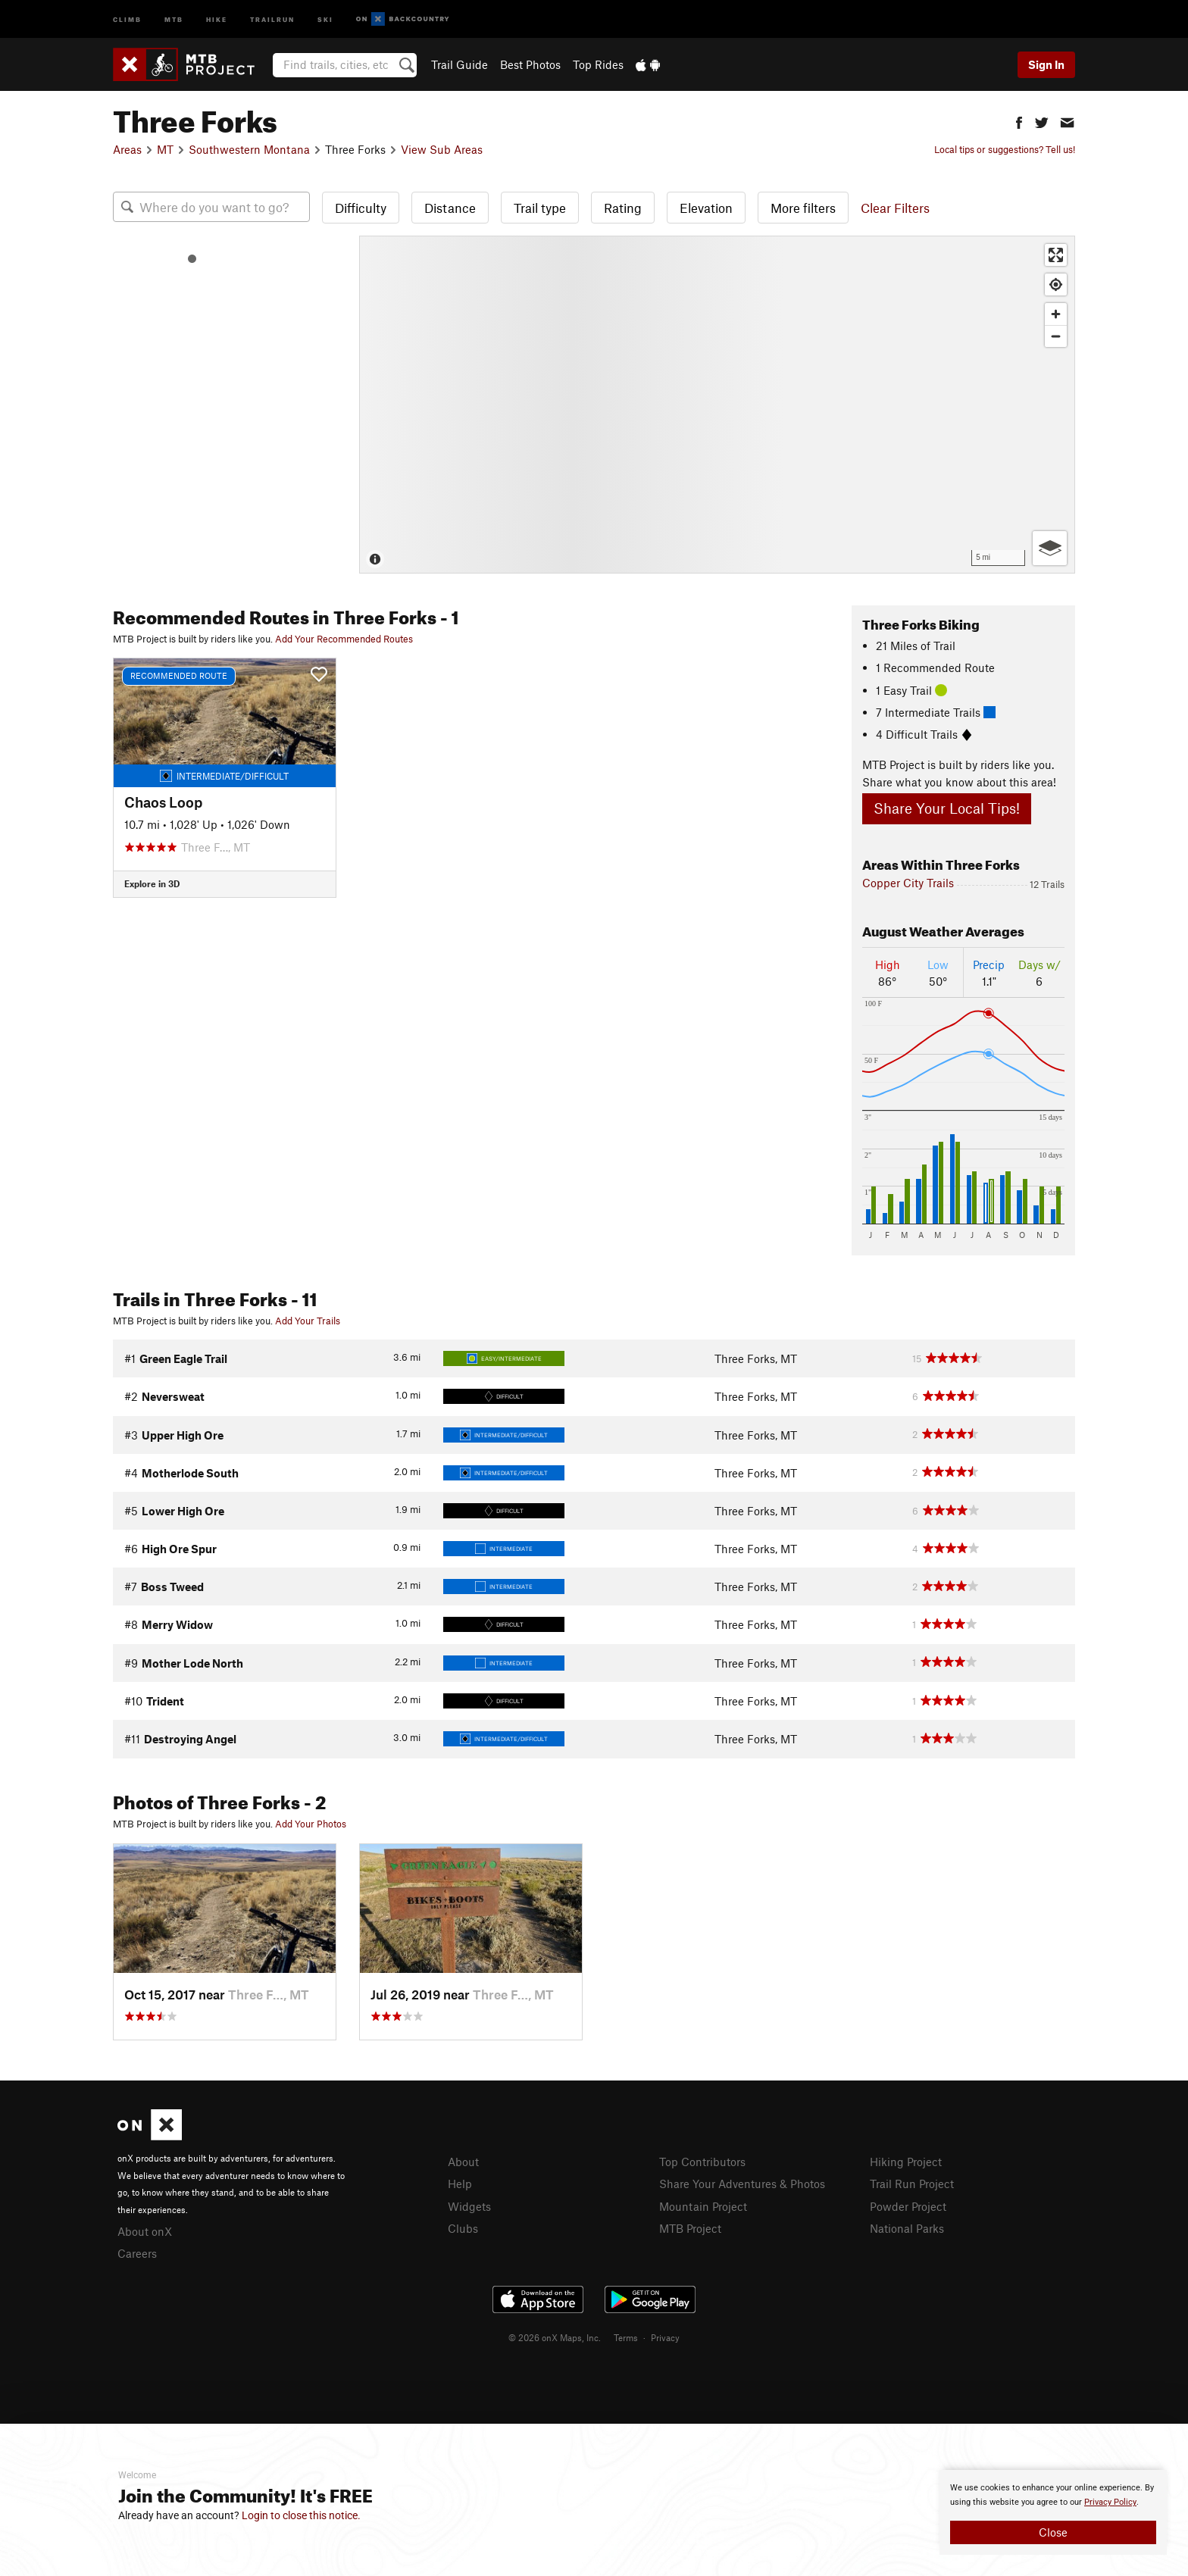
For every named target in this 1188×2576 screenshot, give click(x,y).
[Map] (717, 404)
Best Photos (530, 64)
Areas (127, 149)
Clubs (463, 2228)
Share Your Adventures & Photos (742, 2183)
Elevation (706, 207)
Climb (127, 18)
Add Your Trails (307, 1321)
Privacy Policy (1110, 2502)
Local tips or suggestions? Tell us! (1004, 149)
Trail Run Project (912, 2183)
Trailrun (272, 18)
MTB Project (690, 2228)
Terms (626, 2337)
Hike (216, 18)
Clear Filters (895, 207)
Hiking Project (906, 2161)
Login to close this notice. (301, 2515)
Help (460, 2183)
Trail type (540, 207)
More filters (803, 207)
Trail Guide (459, 64)
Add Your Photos (310, 1824)
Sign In (1046, 64)
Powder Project (908, 2206)
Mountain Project (703, 2206)
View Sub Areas (442, 149)
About (463, 2161)
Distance (450, 207)
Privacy (665, 2337)
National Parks (907, 2228)
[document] (1053, 2512)
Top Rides (598, 64)
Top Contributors (702, 2161)
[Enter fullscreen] (1056, 255)
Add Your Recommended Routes (344, 639)
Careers (137, 2253)
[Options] (1050, 548)
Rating (623, 207)
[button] (1019, 121)
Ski (325, 18)
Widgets (469, 2206)
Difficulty (360, 207)
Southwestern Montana (249, 149)
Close (1053, 2532)
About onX (144, 2231)
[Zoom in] (1056, 314)
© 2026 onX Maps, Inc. (554, 2337)
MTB (173, 18)
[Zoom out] (1056, 336)
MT (165, 149)
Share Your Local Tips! (947, 808)
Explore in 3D (152, 883)
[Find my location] (1056, 284)
